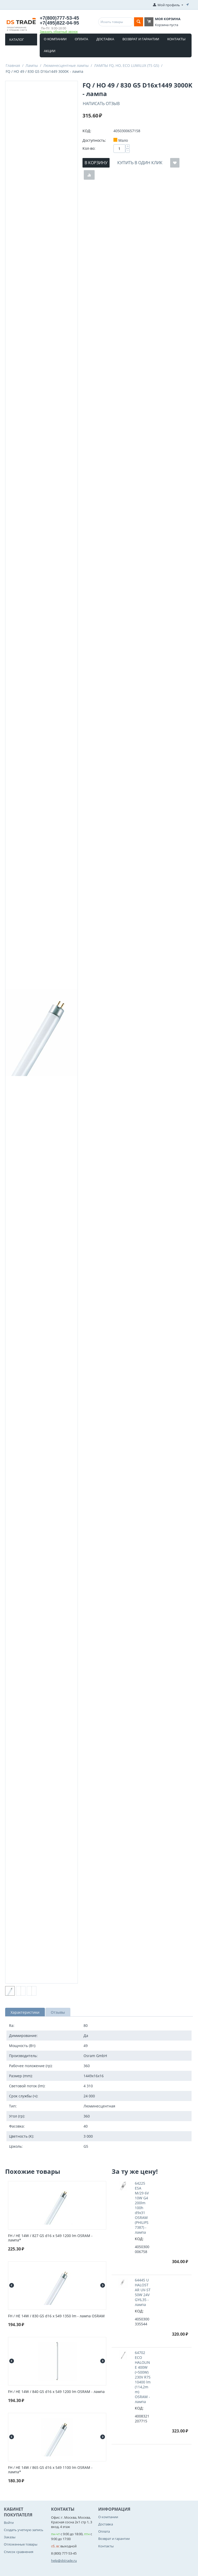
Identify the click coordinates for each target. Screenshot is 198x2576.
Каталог (16, 39)
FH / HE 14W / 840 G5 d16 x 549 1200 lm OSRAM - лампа (56, 2392)
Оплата (81, 39)
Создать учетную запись (23, 2529)
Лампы (32, 65)
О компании (55, 39)
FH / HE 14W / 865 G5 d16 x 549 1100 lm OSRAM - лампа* (50, 2470)
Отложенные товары (20, 2544)
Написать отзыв (101, 103)
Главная (13, 65)
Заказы (9, 2537)
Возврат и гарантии (140, 39)
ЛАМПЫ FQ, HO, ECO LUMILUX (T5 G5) (126, 65)
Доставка (105, 39)
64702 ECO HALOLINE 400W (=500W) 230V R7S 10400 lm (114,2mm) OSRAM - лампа (143, 2377)
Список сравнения (18, 2551)
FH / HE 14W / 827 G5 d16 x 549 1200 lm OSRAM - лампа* (50, 2238)
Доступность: (94, 140)
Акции (49, 51)
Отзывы (58, 2012)
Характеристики (25, 2012)
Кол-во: (88, 148)
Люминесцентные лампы (66, 65)
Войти (9, 2522)
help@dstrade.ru (64, 2560)
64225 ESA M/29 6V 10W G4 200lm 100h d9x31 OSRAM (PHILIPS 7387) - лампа (142, 2208)
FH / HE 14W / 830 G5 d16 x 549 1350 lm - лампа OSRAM (56, 2316)
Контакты (176, 39)
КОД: (86, 130)
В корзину (96, 162)
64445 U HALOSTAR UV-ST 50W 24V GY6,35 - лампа (143, 2292)
